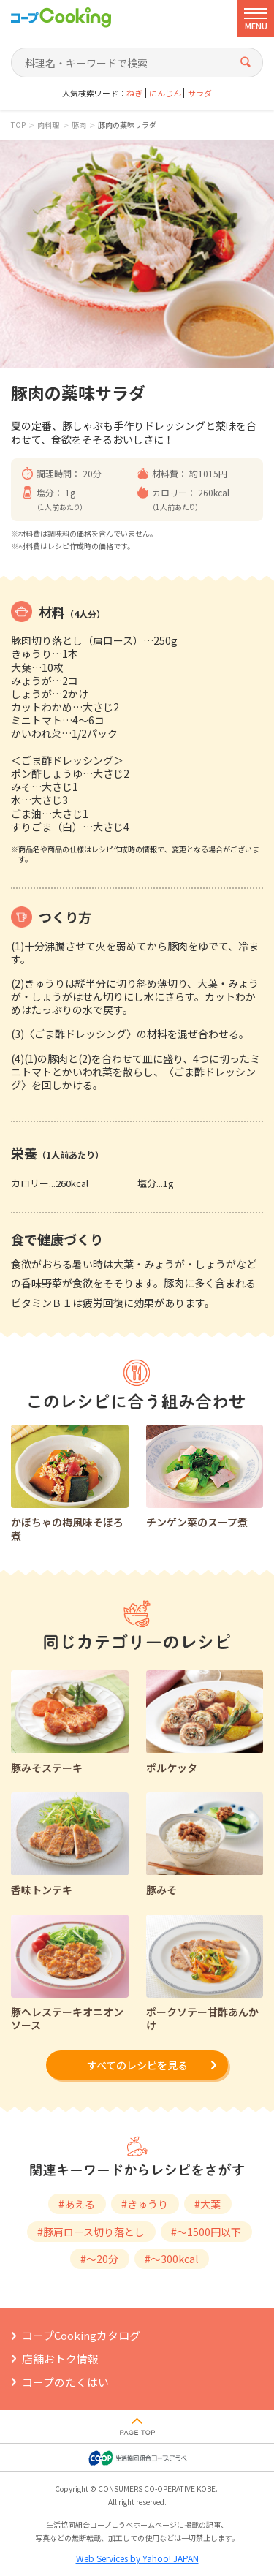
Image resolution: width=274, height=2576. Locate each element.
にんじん (165, 93)
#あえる (76, 2204)
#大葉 (207, 2204)
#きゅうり (144, 2204)
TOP (18, 125)
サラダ (200, 93)
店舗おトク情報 (60, 2358)
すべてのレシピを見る (137, 2065)
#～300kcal (171, 2258)
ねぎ (134, 93)
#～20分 (99, 2258)
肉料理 (48, 125)
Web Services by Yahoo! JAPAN (137, 2558)
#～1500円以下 (206, 2231)
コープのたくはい (65, 2382)
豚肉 (79, 125)
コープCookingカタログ (81, 2335)
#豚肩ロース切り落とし (91, 2231)
